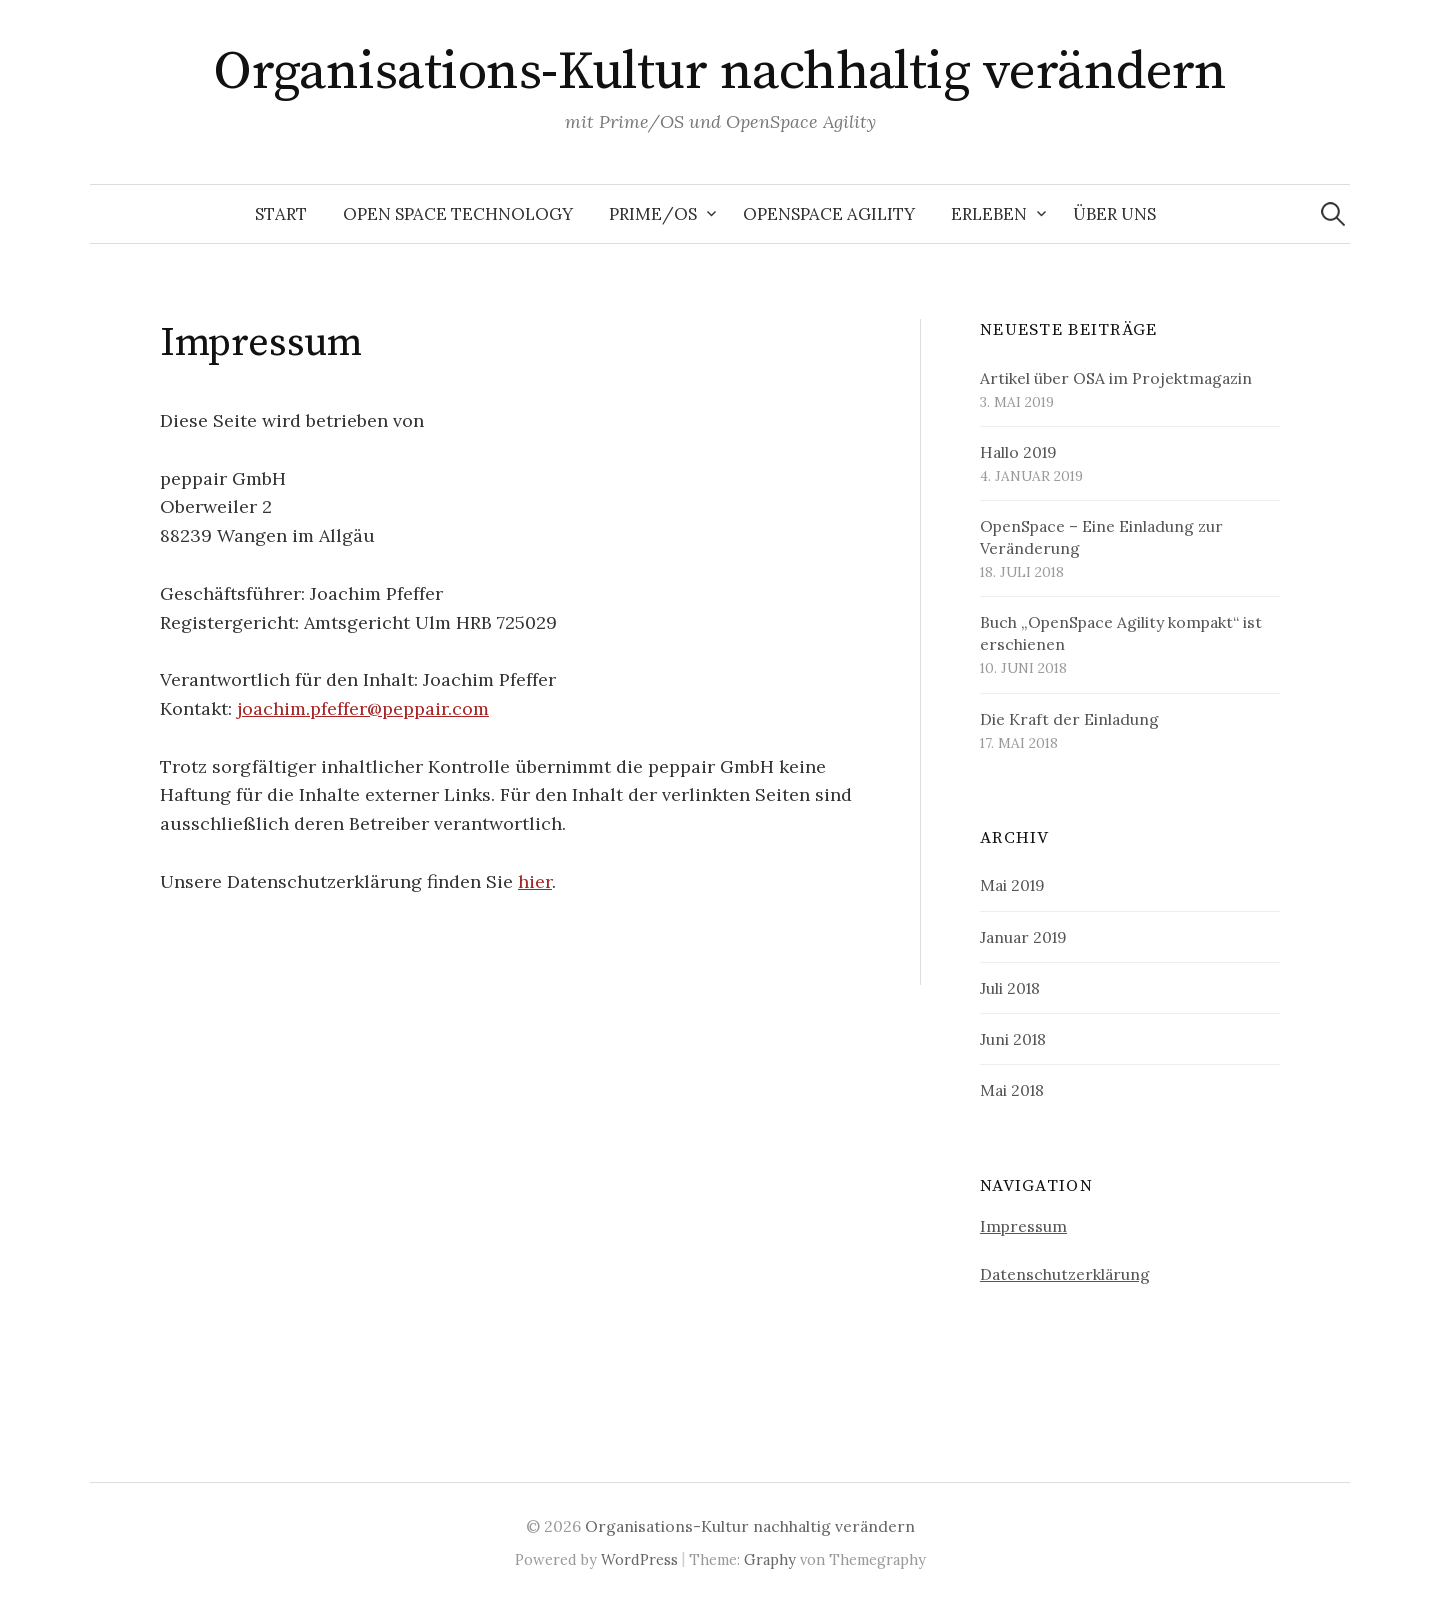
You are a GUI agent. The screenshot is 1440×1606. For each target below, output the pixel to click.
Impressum (1023, 1226)
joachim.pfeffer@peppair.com (363, 708)
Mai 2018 (1012, 1090)
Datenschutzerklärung (1065, 1274)
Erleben (989, 214)
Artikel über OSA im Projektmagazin (1116, 378)
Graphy (770, 1559)
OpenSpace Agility (829, 214)
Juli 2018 (1010, 988)
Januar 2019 (1023, 937)
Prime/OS (653, 214)
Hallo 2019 (1018, 452)
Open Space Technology (458, 214)
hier (535, 881)
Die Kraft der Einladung (1069, 719)
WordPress (639, 1559)
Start (281, 214)
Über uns (1114, 214)
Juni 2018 (1013, 1039)
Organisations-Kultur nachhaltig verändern (720, 72)
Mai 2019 (1012, 885)
